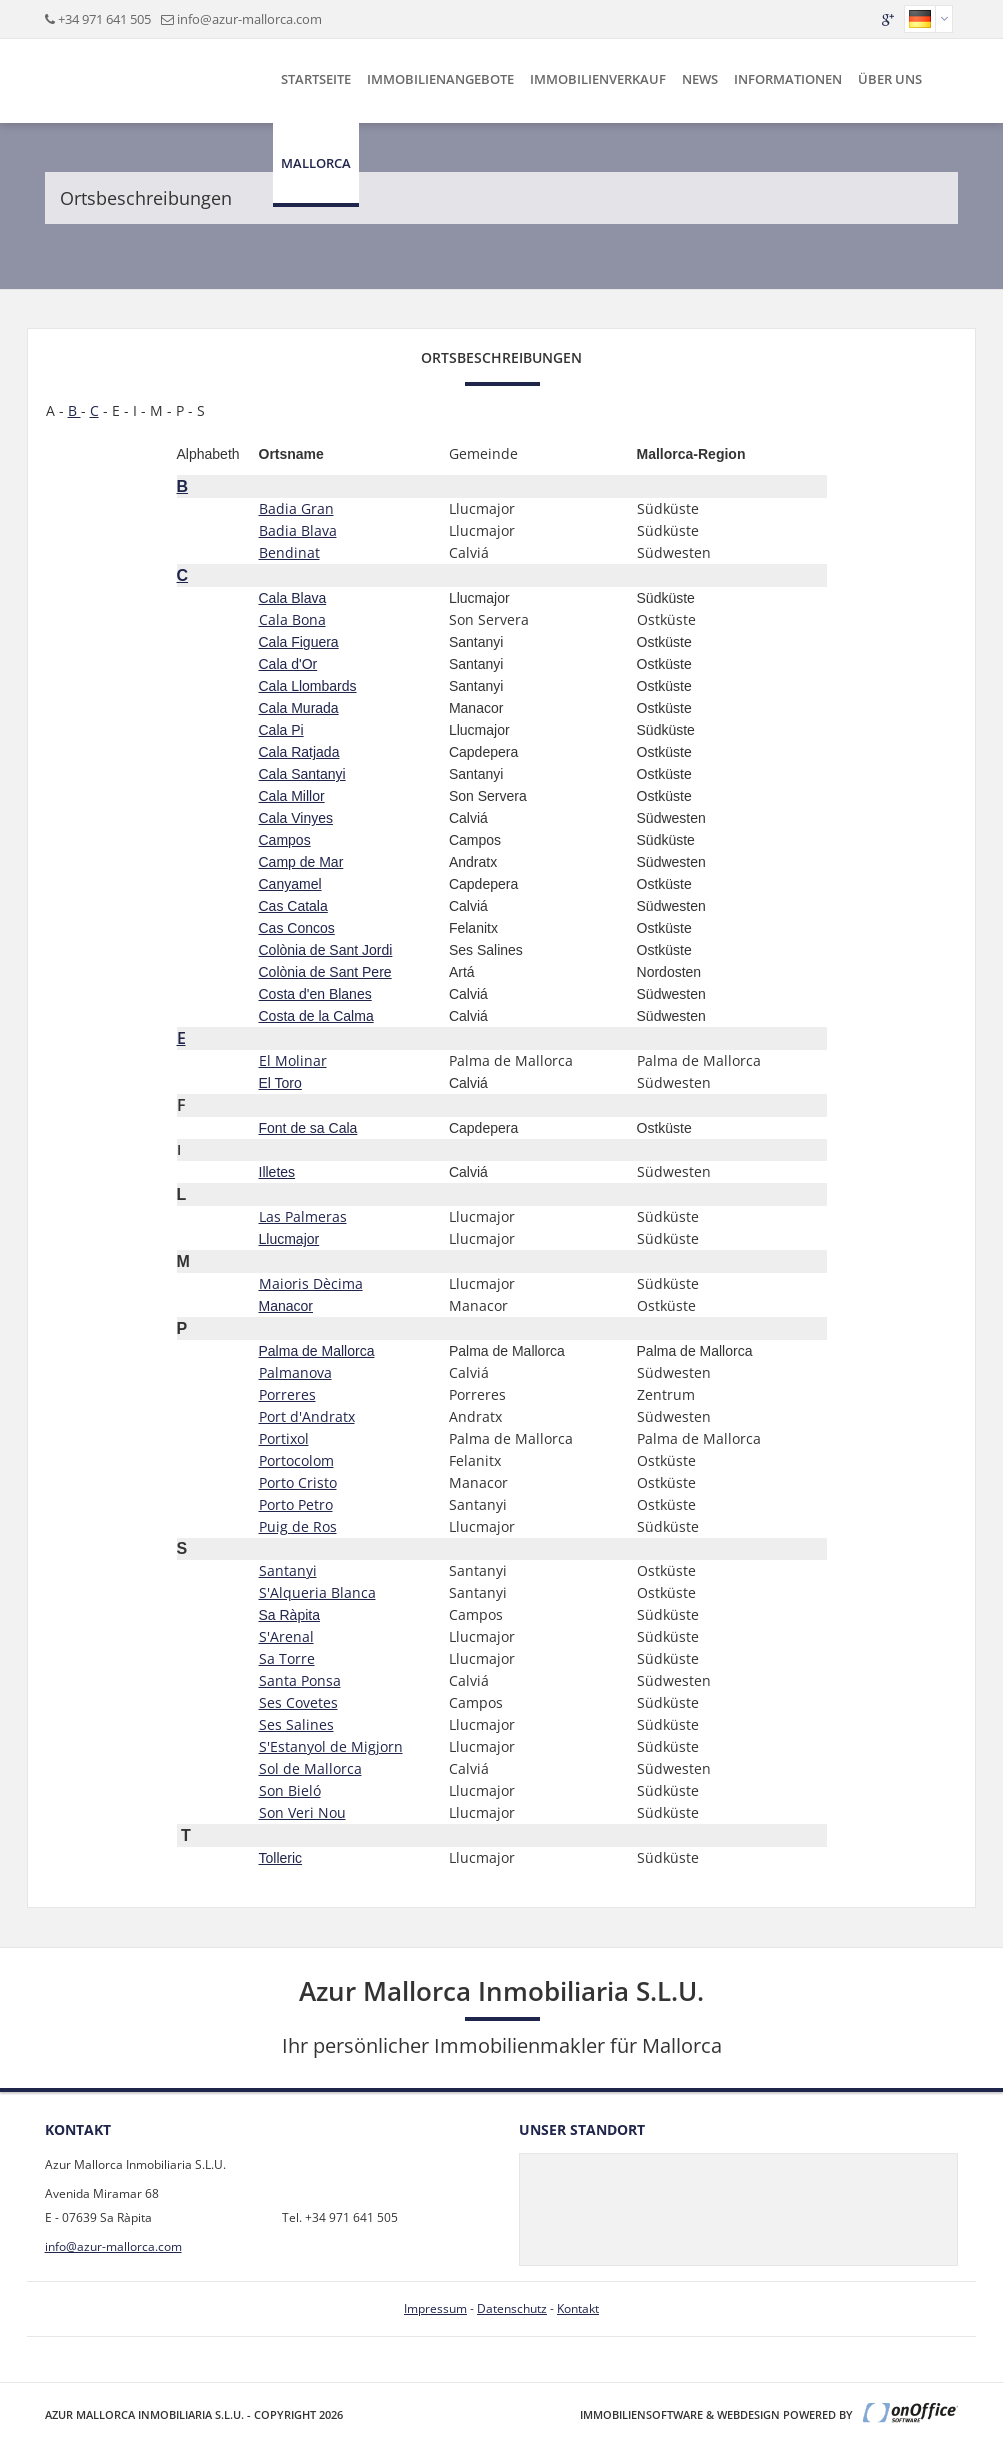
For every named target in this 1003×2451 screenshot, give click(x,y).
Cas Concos (297, 928)
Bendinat (289, 552)
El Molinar (293, 1060)
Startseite (316, 79)
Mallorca (316, 163)
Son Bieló (290, 1790)
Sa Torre (287, 1658)
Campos (285, 840)
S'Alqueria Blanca (317, 1592)
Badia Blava (298, 530)
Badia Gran (296, 508)
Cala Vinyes (296, 818)
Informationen (788, 79)
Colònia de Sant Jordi (326, 950)
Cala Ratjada (299, 752)
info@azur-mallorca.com (249, 19)
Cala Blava (293, 598)
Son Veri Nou (302, 1812)
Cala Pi (281, 730)
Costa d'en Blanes (315, 994)
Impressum (435, 2308)
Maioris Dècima (311, 1283)
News (700, 79)
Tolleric (281, 1858)
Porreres (287, 1394)
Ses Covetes (298, 1702)
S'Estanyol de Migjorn (331, 1746)
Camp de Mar (301, 862)
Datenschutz (512, 2308)
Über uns (890, 79)
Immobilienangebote (440, 79)
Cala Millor (292, 796)
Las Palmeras (303, 1216)
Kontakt (578, 2308)
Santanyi (288, 1570)
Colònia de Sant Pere (325, 972)
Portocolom (296, 1460)
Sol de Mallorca (310, 1768)
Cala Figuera (299, 642)
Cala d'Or (288, 664)
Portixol (284, 1438)
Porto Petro (296, 1504)
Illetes (277, 1172)
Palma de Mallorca (317, 1351)
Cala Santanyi (302, 774)
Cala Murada (299, 708)
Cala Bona (292, 619)
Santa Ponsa (300, 1680)
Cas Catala (293, 906)
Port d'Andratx (307, 1416)
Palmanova (295, 1372)
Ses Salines (296, 1724)
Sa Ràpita (289, 1615)
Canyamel (290, 884)
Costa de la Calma (316, 1016)
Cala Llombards (308, 686)
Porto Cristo (298, 1482)
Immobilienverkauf (598, 79)
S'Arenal (286, 1636)
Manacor (286, 1306)
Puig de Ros (298, 1526)
